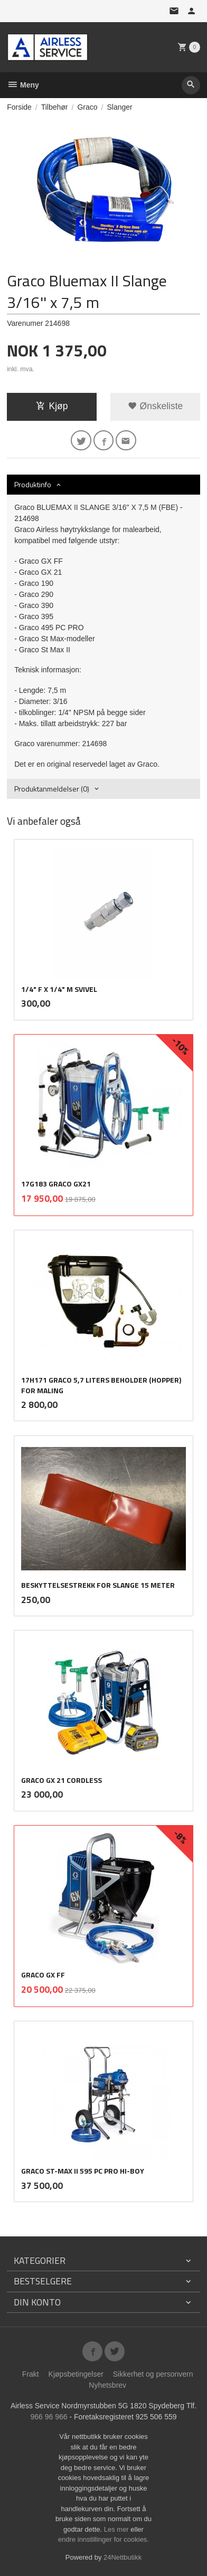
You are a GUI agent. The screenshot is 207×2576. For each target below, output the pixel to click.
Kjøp (52, 406)
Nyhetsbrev (107, 2385)
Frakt (30, 2374)
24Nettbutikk (122, 2557)
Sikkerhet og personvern (153, 2374)
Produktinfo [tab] (32, 484)
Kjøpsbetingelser (76, 2374)
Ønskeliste (155, 406)
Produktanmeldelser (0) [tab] (51, 788)
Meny (23, 85)
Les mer (117, 2529)
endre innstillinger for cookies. (103, 2539)
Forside (19, 107)
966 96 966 (48, 2417)
